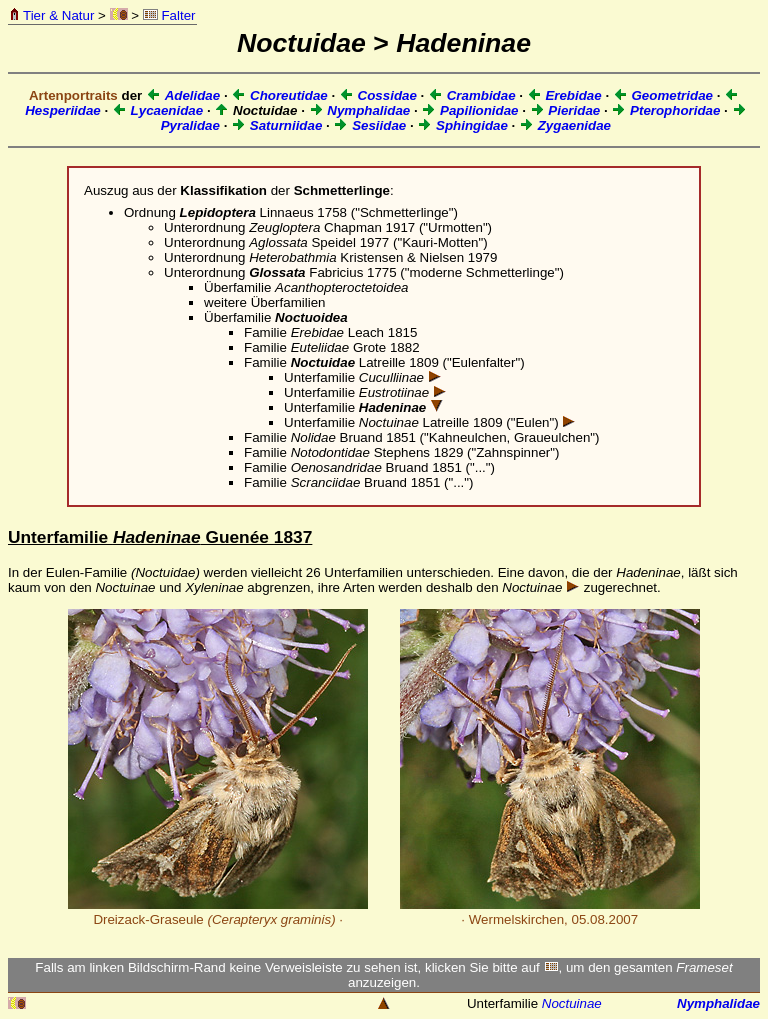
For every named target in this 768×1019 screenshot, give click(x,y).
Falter (169, 15)
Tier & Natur (51, 15)
